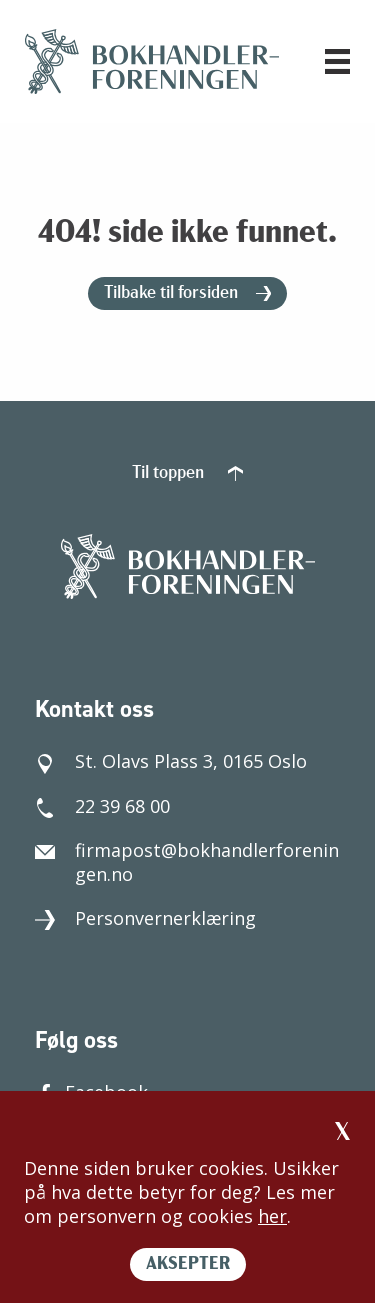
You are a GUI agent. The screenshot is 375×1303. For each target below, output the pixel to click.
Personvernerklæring (145, 918)
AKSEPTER (188, 1264)
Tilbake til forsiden (188, 293)
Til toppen (187, 473)
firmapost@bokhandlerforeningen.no (187, 862)
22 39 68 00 (102, 806)
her (272, 1216)
